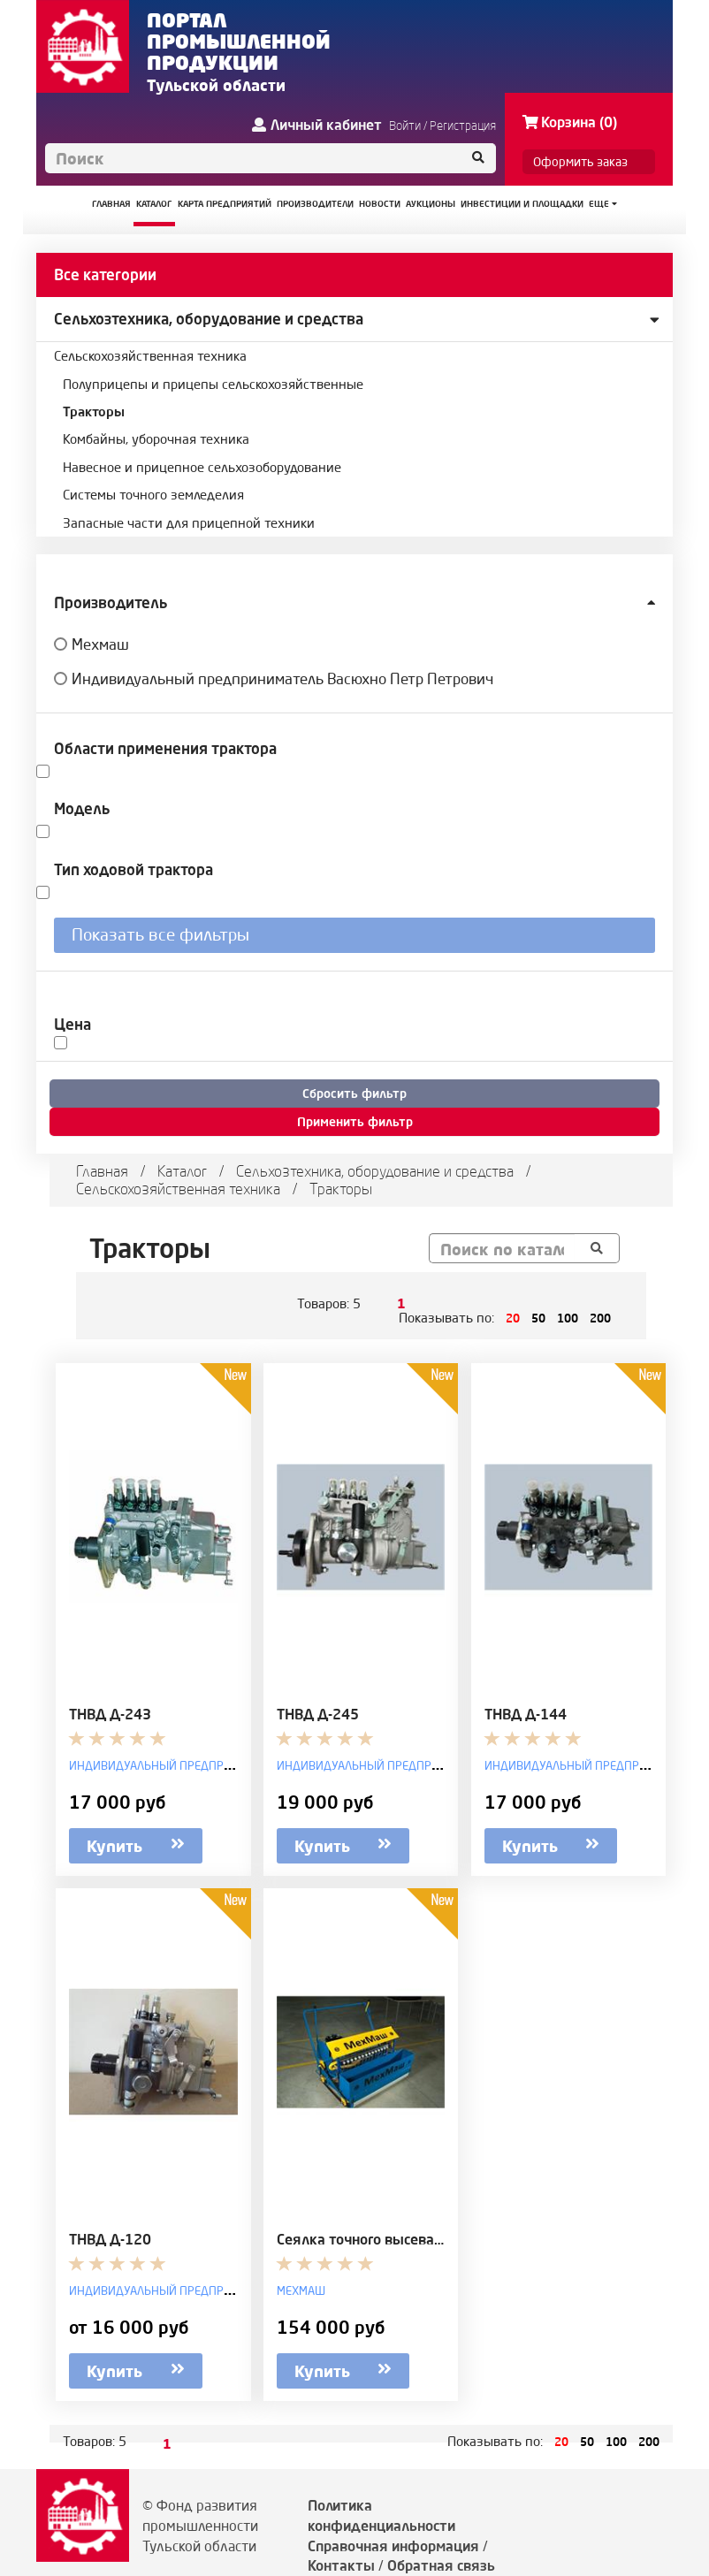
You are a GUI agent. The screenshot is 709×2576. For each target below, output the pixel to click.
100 (567, 1318)
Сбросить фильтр (354, 1093)
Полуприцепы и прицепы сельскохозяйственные (213, 384)
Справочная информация (393, 2546)
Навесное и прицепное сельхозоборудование (202, 467)
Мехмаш (100, 644)
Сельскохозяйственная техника (150, 355)
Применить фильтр (355, 1122)
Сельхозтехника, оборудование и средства (208, 318)
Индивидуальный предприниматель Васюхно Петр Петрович (282, 678)
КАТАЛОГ (154, 204)
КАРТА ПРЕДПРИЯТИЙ (224, 204)
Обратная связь (441, 2565)
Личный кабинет (317, 124)
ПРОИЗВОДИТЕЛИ (315, 204)
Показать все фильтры (160, 934)
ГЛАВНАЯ (111, 204)
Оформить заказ (580, 162)
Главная (102, 1171)
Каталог (182, 1171)
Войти (405, 125)
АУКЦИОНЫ (430, 204)
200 (600, 1318)
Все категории (105, 274)
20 (513, 1318)
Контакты (341, 2565)
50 (538, 1318)
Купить (136, 1843)
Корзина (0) (569, 122)
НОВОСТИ (379, 204)
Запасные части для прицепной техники (189, 522)
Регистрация (463, 125)
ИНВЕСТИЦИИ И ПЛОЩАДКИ (522, 204)
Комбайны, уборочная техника (156, 439)
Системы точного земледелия (153, 494)
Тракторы (94, 411)
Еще (603, 204)
